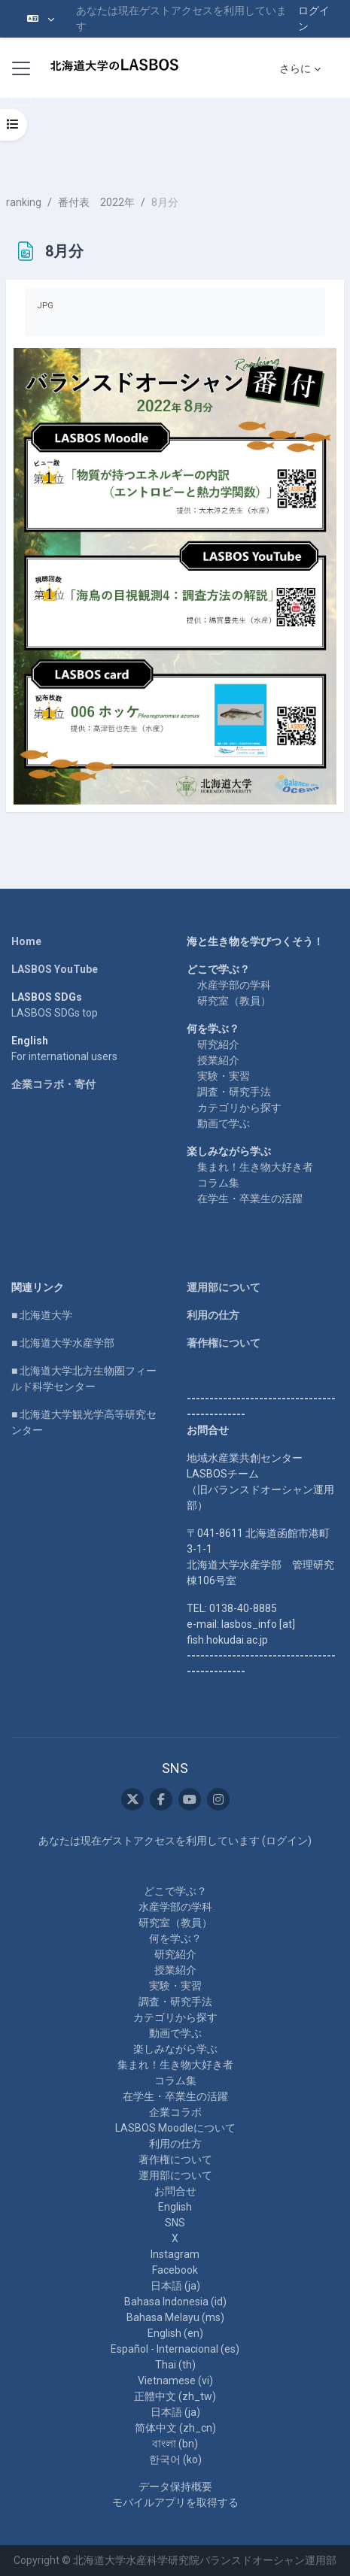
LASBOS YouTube (54, 969)
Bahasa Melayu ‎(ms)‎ (175, 2317)
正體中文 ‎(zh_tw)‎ (175, 2396)
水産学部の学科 (234, 985)
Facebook (175, 2270)
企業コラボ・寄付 (53, 1084)
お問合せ (175, 2191)
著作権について (223, 1343)
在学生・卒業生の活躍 (250, 1199)
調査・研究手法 (234, 1092)
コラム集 (218, 1183)
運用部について (223, 1287)
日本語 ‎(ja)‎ (175, 2286)
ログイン (314, 18)
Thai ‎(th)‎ (175, 2365)
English (175, 2207)
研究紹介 (218, 1044)
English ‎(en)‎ (175, 2333)
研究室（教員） (234, 1001)
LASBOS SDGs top (54, 1013)
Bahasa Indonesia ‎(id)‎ (175, 2302)
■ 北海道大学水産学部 (62, 1343)
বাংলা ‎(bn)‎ (175, 2444)
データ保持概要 (175, 2487)
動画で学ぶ (223, 1123)
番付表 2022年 (96, 202)
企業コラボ (175, 2112)
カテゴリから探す (239, 1108)
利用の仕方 (213, 1315)
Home (26, 941)
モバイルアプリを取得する (175, 2502)
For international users (64, 1056)
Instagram (175, 2254)
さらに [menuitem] (295, 68)
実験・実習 (223, 1076)
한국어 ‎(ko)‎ (175, 2459)
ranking (23, 202)
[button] (40, 19)
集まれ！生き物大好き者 (255, 1167)
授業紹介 (218, 1060)
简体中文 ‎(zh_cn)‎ (175, 2428)
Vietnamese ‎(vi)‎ (175, 2380)
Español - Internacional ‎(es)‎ (175, 2349)
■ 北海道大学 (41, 1315)
